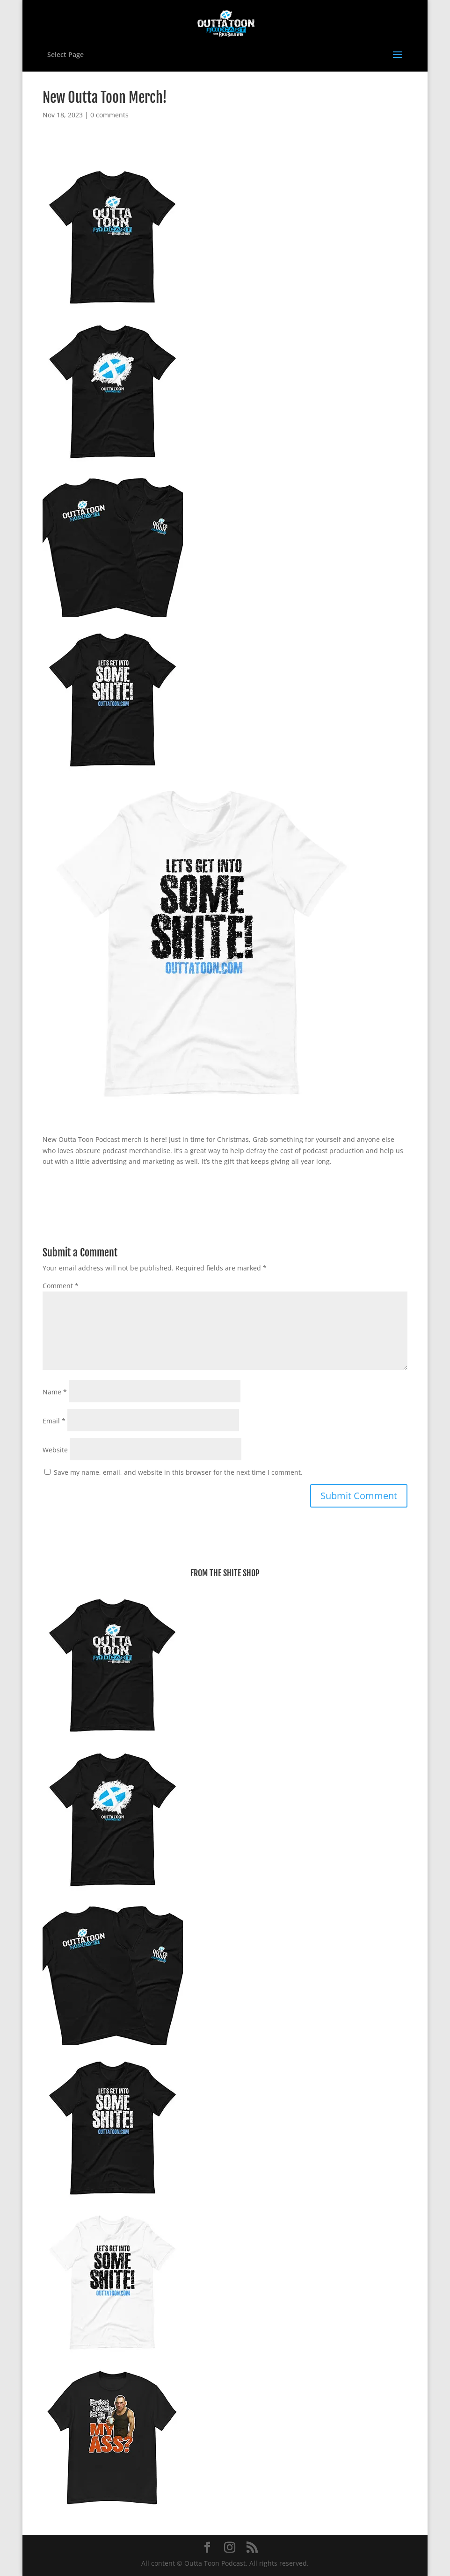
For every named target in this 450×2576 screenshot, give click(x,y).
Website (55, 1449)
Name (55, 1391)
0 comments (109, 114)
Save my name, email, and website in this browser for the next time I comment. (178, 1472)
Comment (61, 1285)
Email (54, 1420)
